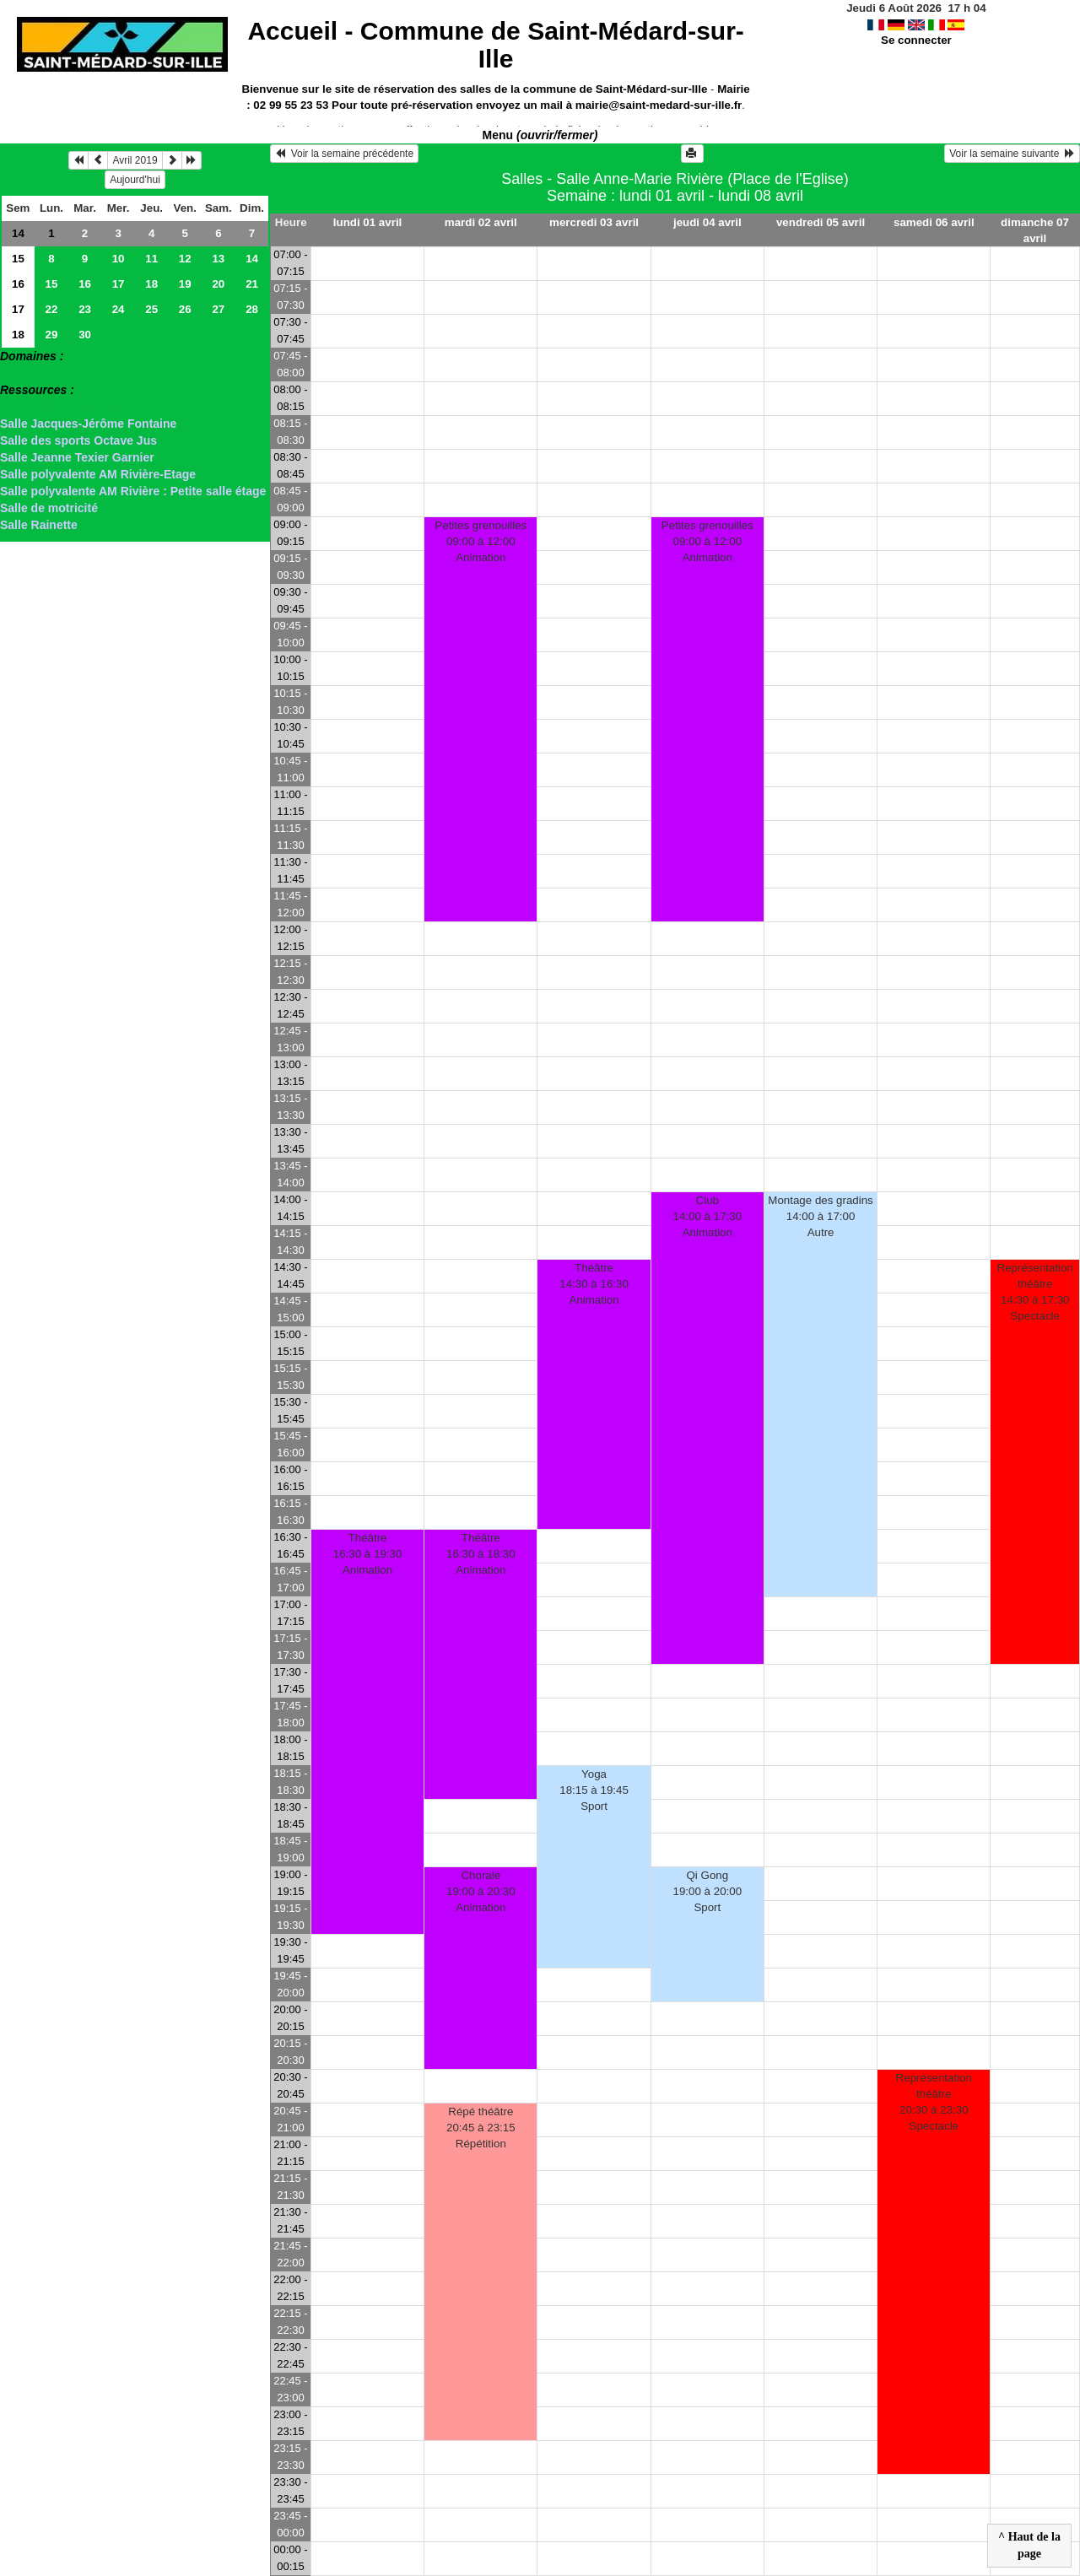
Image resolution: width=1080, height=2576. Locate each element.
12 (185, 258)
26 (185, 309)
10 (118, 258)
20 (218, 284)
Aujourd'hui (135, 180)
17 (118, 284)
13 (218, 258)
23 (84, 309)
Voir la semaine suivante (1012, 153)
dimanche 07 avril (1035, 230)
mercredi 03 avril (594, 222)
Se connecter (916, 40)
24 (118, 309)
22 (52, 309)
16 (18, 284)
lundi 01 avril (367, 222)
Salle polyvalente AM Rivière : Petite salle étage (133, 491)
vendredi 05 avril (820, 222)
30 (84, 334)
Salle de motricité (49, 508)
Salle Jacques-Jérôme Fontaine (88, 423)
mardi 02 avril (481, 222)
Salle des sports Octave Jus (78, 440)
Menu (540, 135)
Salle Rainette (39, 525)
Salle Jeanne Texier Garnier (77, 457)
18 (151, 284)
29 (52, 334)
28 (252, 309)
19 (185, 284)
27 (218, 309)
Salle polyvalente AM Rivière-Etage (98, 474)
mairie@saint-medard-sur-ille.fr (658, 105)
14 (18, 233)
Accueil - (495, 45)
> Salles (22, 373)
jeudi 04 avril (707, 222)
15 (18, 258)
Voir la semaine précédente (344, 153)
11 (151, 258)
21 (252, 284)
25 (151, 309)
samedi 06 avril (934, 222)
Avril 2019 (134, 160)
